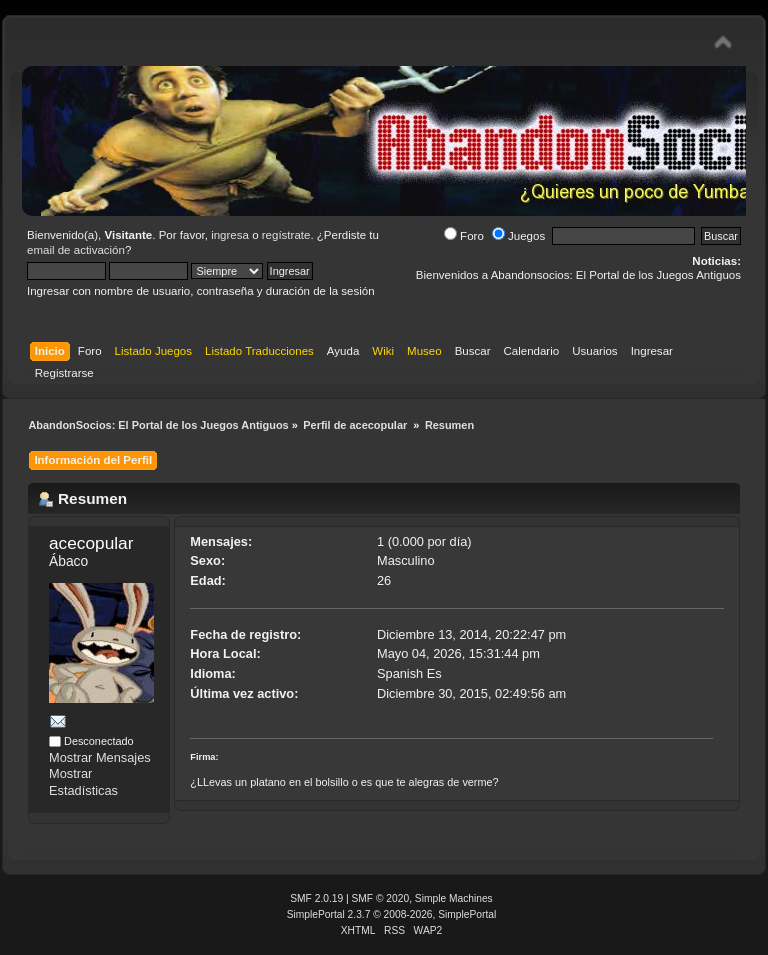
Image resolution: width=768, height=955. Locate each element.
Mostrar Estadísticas (83, 782)
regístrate (286, 235)
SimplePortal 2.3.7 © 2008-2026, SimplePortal (392, 914)
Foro (464, 236)
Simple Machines (454, 898)
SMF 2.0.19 (316, 898)
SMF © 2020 (381, 898)
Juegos (518, 236)
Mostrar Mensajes (100, 757)
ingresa (230, 235)
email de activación (76, 250)
